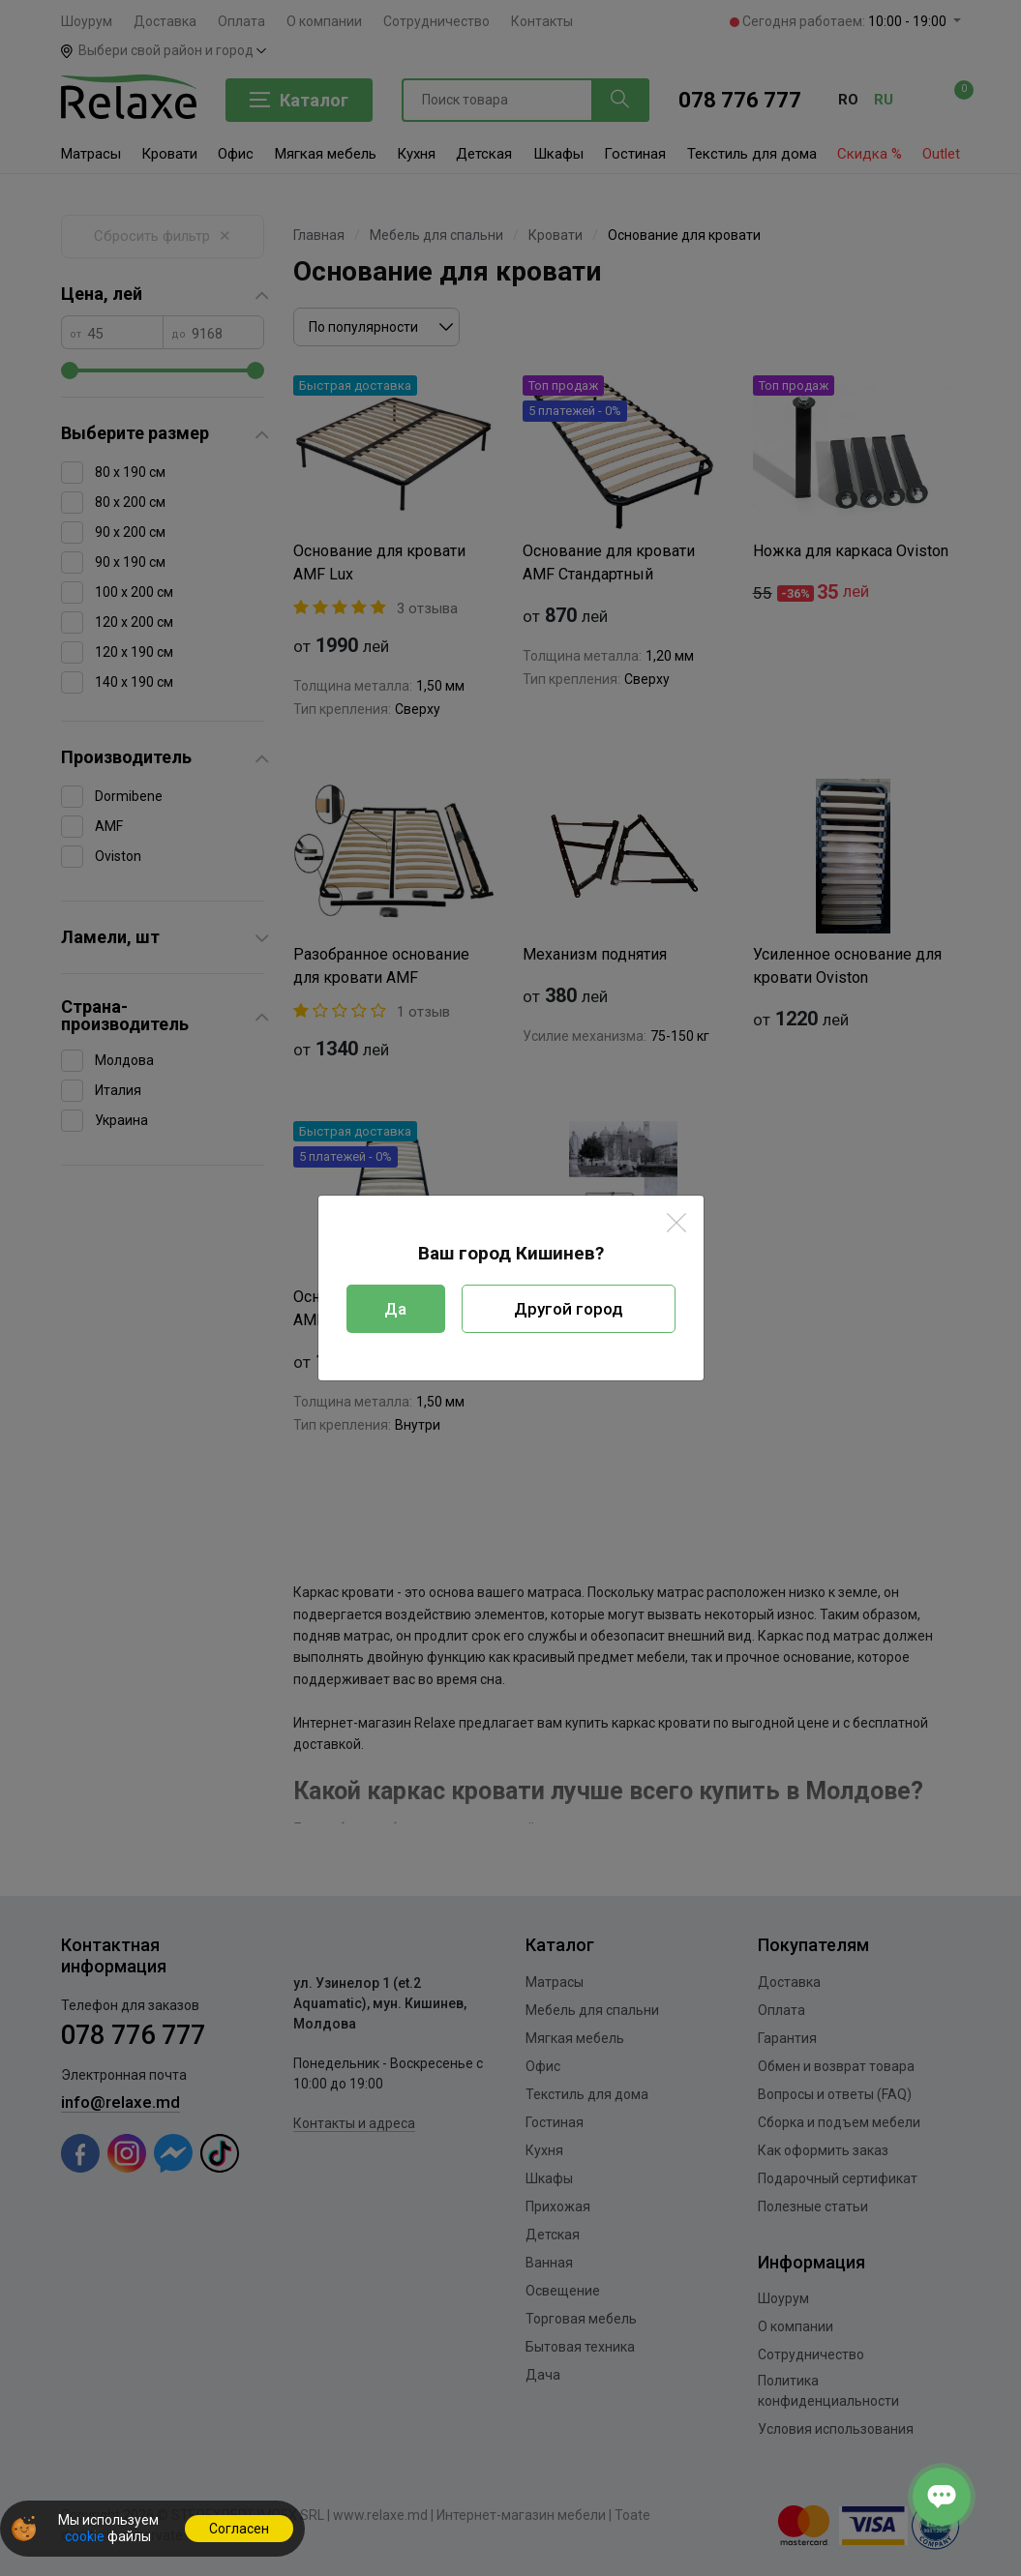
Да (395, 1308)
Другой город (568, 1308)
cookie (85, 2536)
